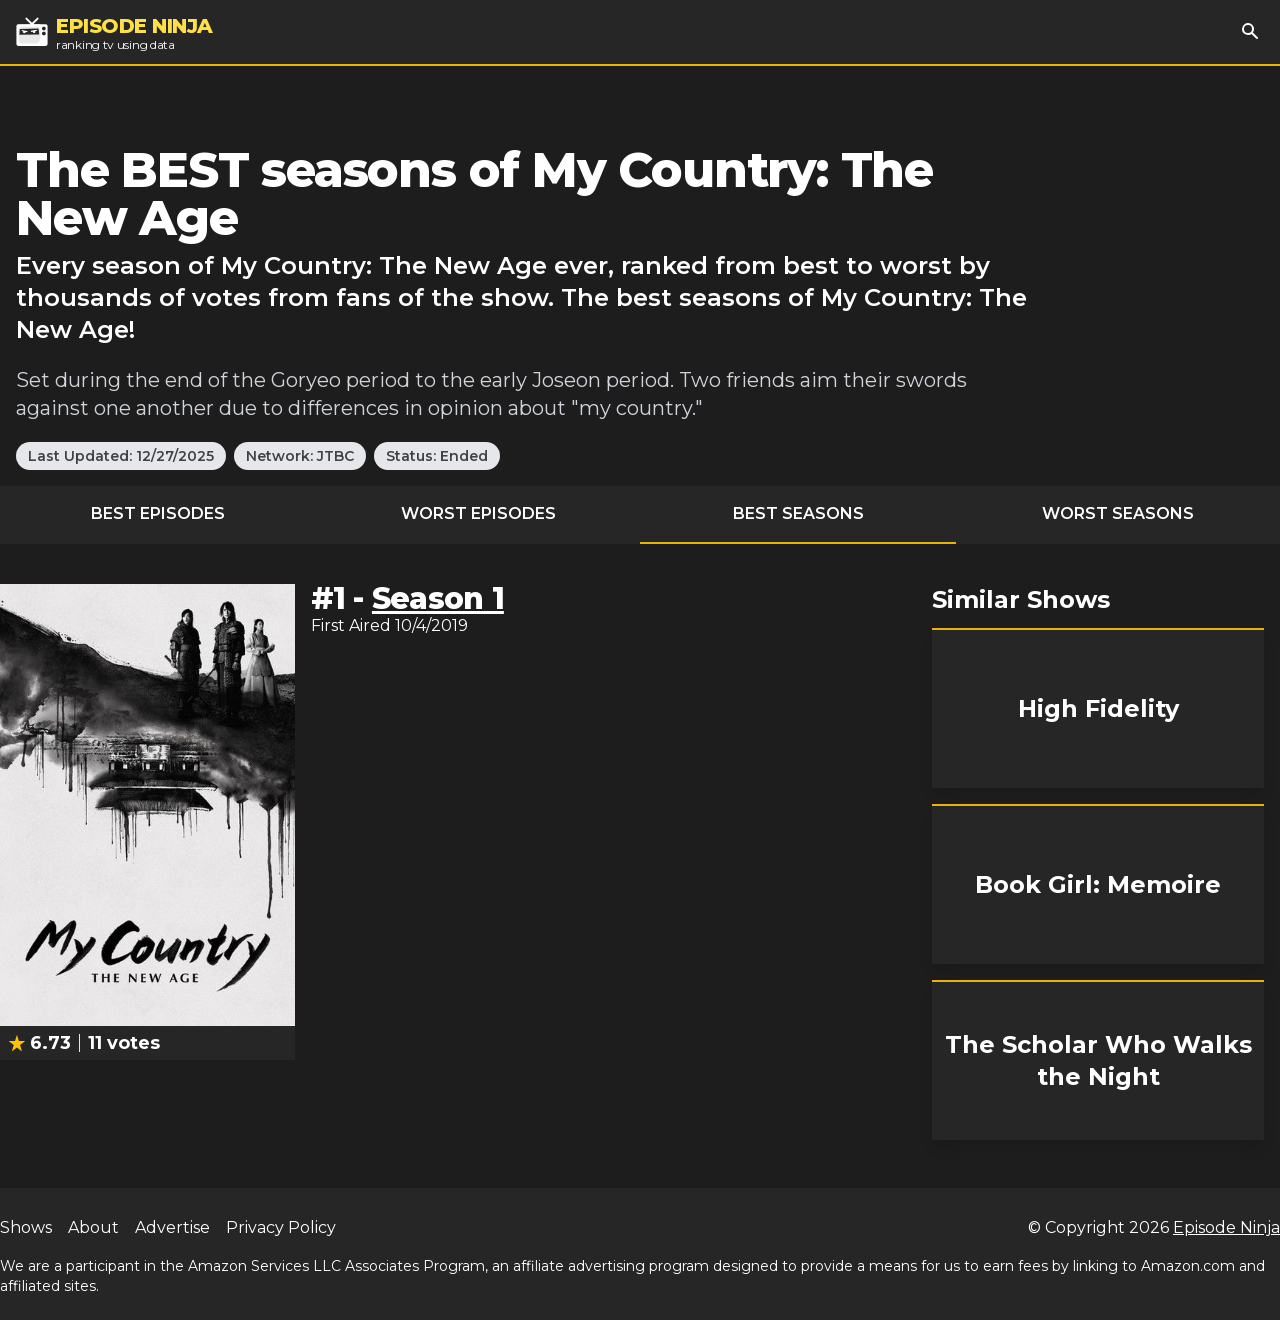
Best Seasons (798, 513)
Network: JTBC (300, 456)
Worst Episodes (478, 513)
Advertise (172, 1227)
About (93, 1227)
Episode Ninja (1226, 1227)
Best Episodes (158, 513)
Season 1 (438, 598)
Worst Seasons (1118, 513)
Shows (26, 1227)
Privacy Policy (281, 1227)
